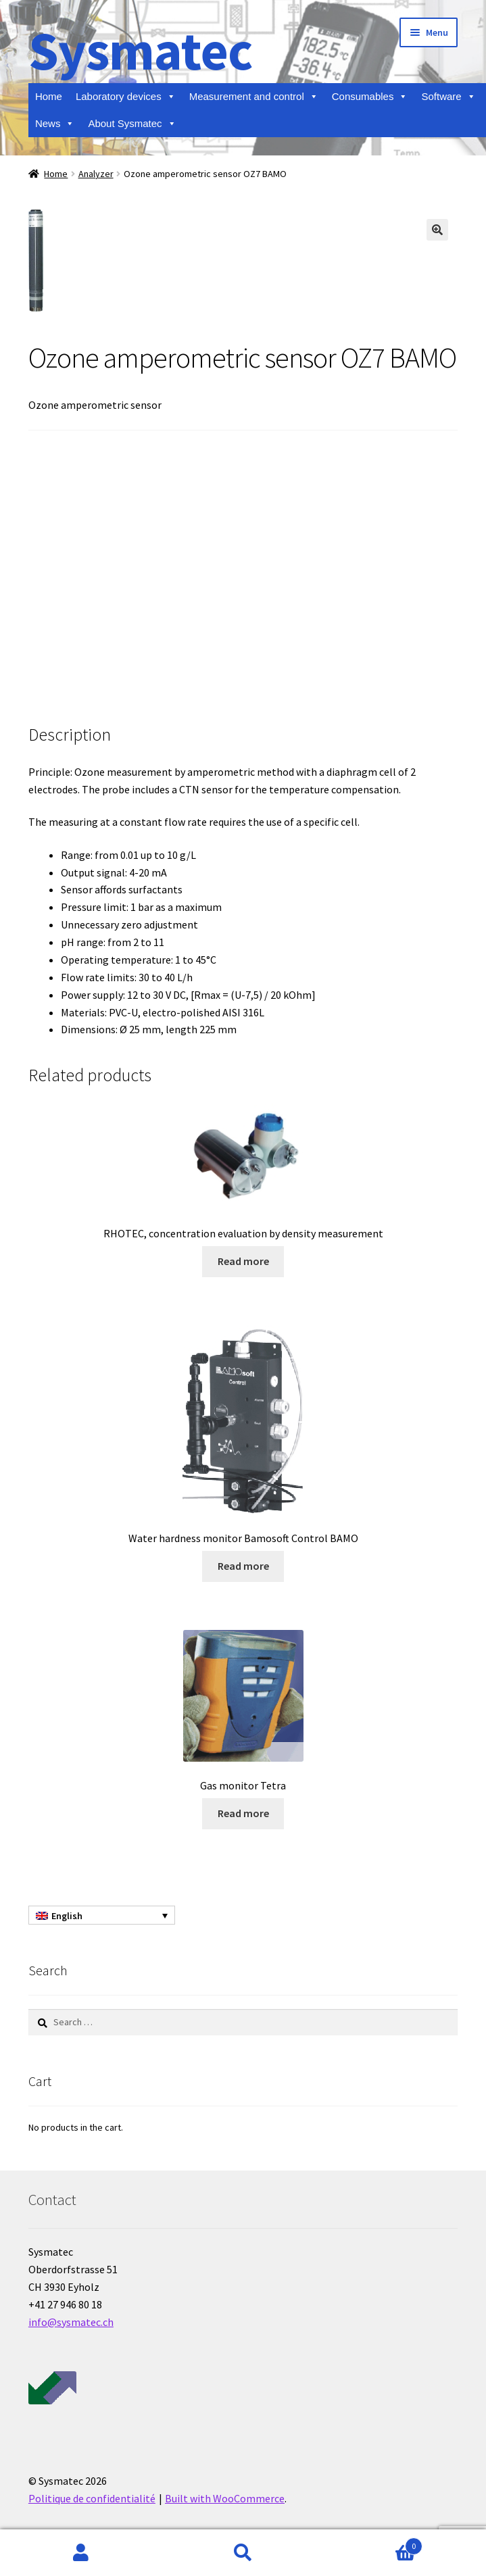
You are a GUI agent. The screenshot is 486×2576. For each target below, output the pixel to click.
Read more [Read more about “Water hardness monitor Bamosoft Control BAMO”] (243, 1565)
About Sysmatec (132, 123)
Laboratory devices (126, 96)
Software (448, 96)
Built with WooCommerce (225, 2498)
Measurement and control (253, 96)
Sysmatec (140, 50)
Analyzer (96, 174)
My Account (81, 2553)
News (55, 123)
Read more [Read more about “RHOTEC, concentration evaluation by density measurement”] (243, 1261)
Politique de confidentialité (91, 2498)
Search (243, 2553)
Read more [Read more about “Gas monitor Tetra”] (243, 1813)
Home (48, 96)
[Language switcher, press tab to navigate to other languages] (101, 1915)
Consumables (370, 96)
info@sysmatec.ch (71, 2322)
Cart (373, 2543)
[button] (437, 230)
